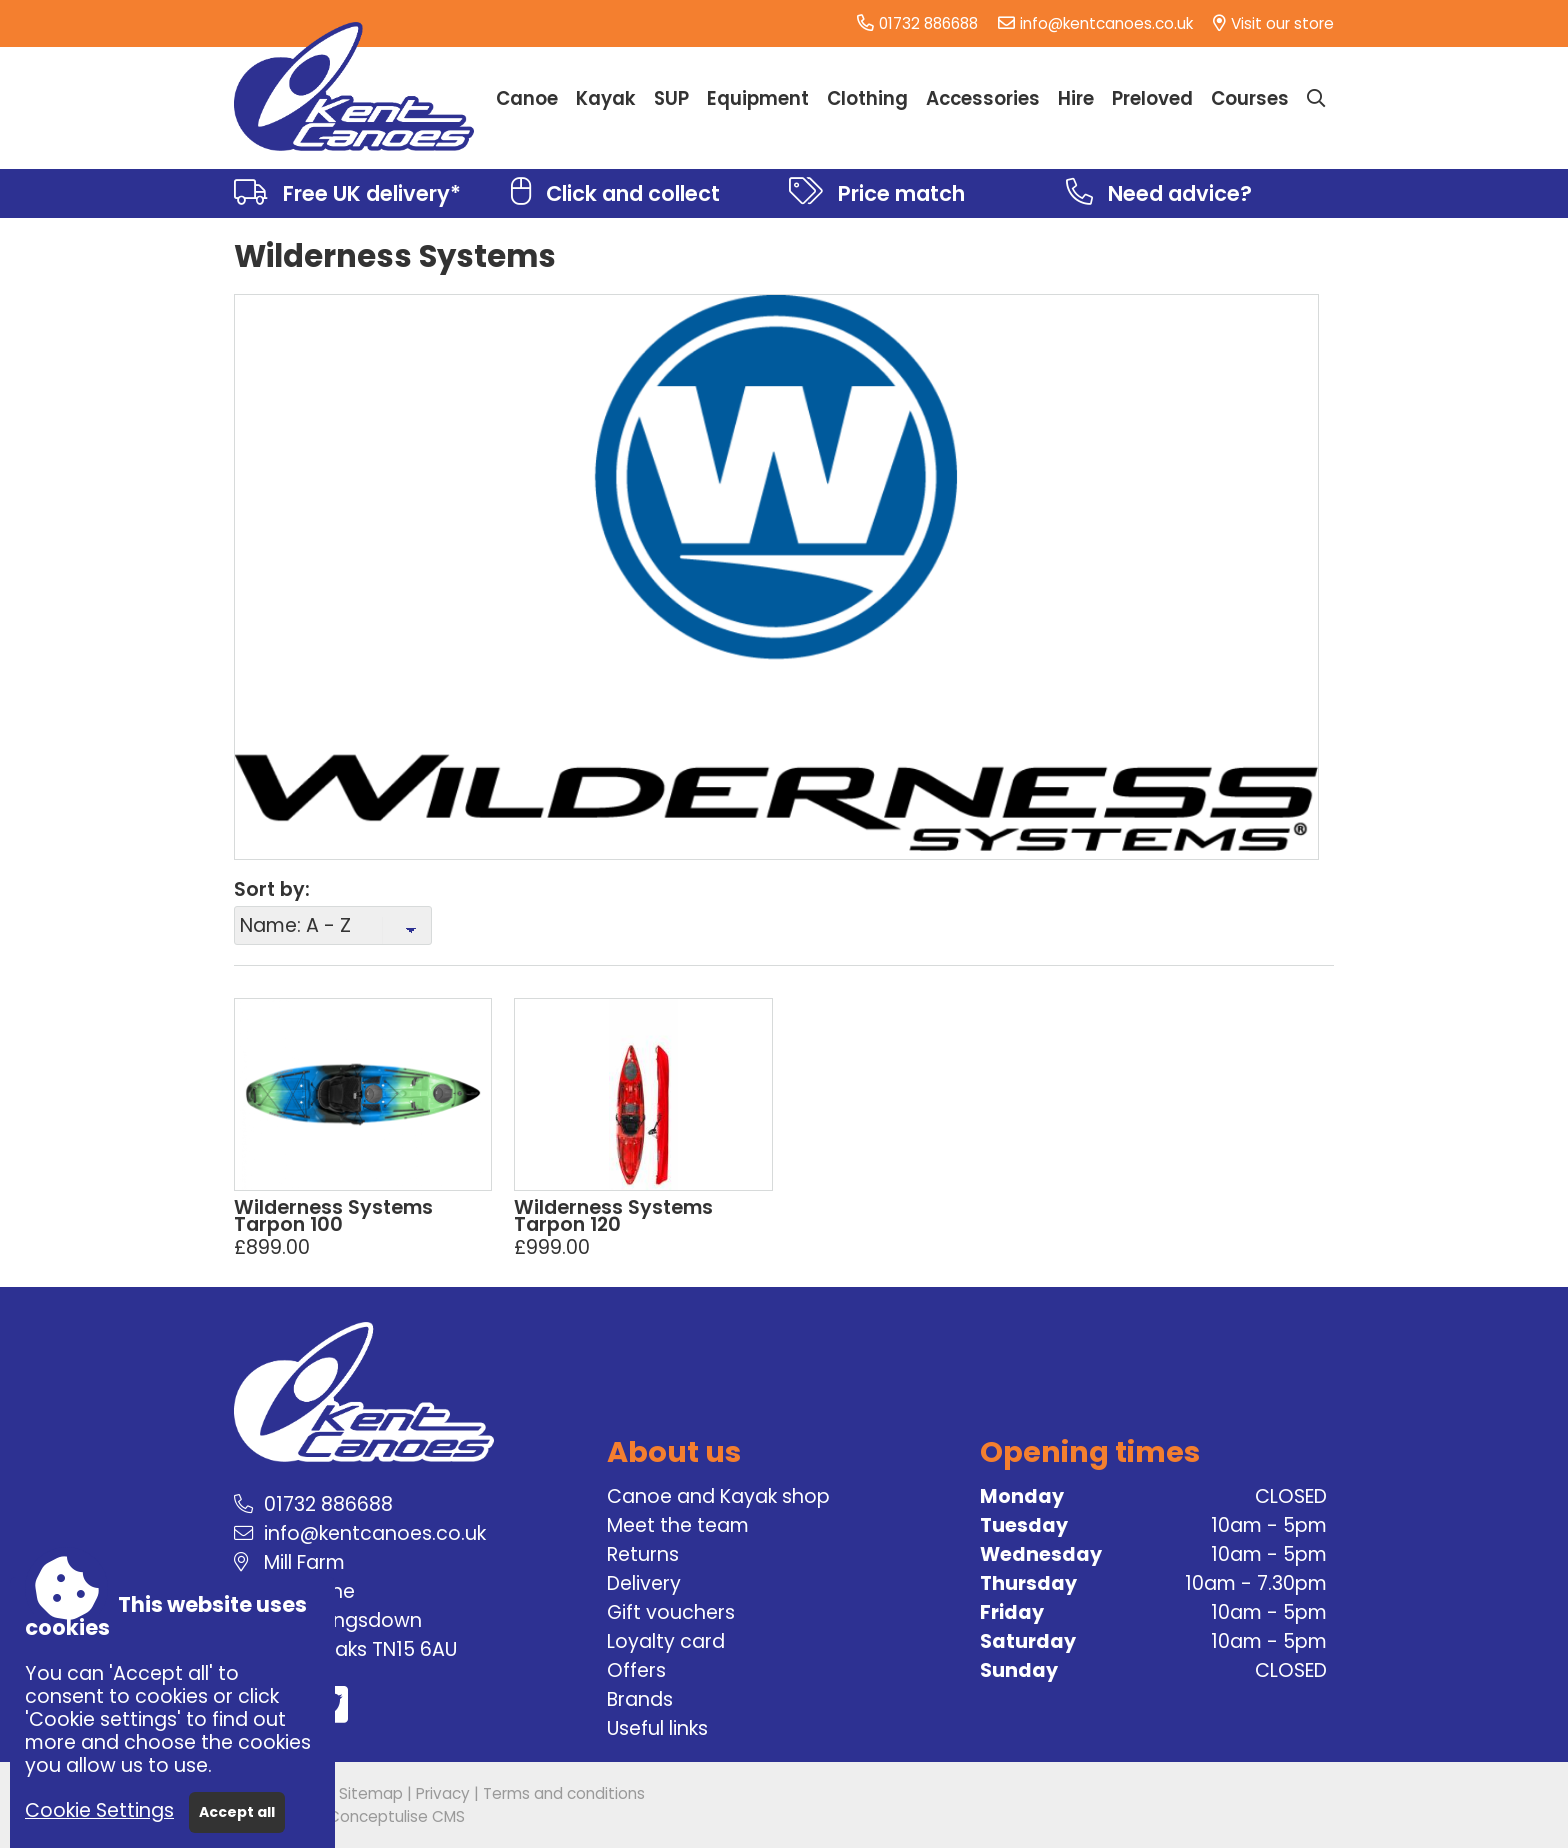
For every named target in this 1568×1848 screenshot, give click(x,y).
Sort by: (272, 889)
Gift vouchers (671, 1612)
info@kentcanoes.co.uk (1106, 23)
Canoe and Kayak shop (718, 1496)
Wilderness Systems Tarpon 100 (333, 1216)
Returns (643, 1554)
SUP (671, 98)
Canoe (527, 98)
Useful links (657, 1728)
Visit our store (1282, 23)
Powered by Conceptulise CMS (349, 1816)
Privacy (443, 1793)
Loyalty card (666, 1641)
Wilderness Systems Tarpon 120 (613, 1216)
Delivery (644, 1583)
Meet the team (678, 1525)
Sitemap (371, 1793)
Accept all (237, 1812)
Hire (1076, 98)
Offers (636, 1670)
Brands (640, 1699)
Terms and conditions (564, 1793)
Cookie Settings (99, 1810)
